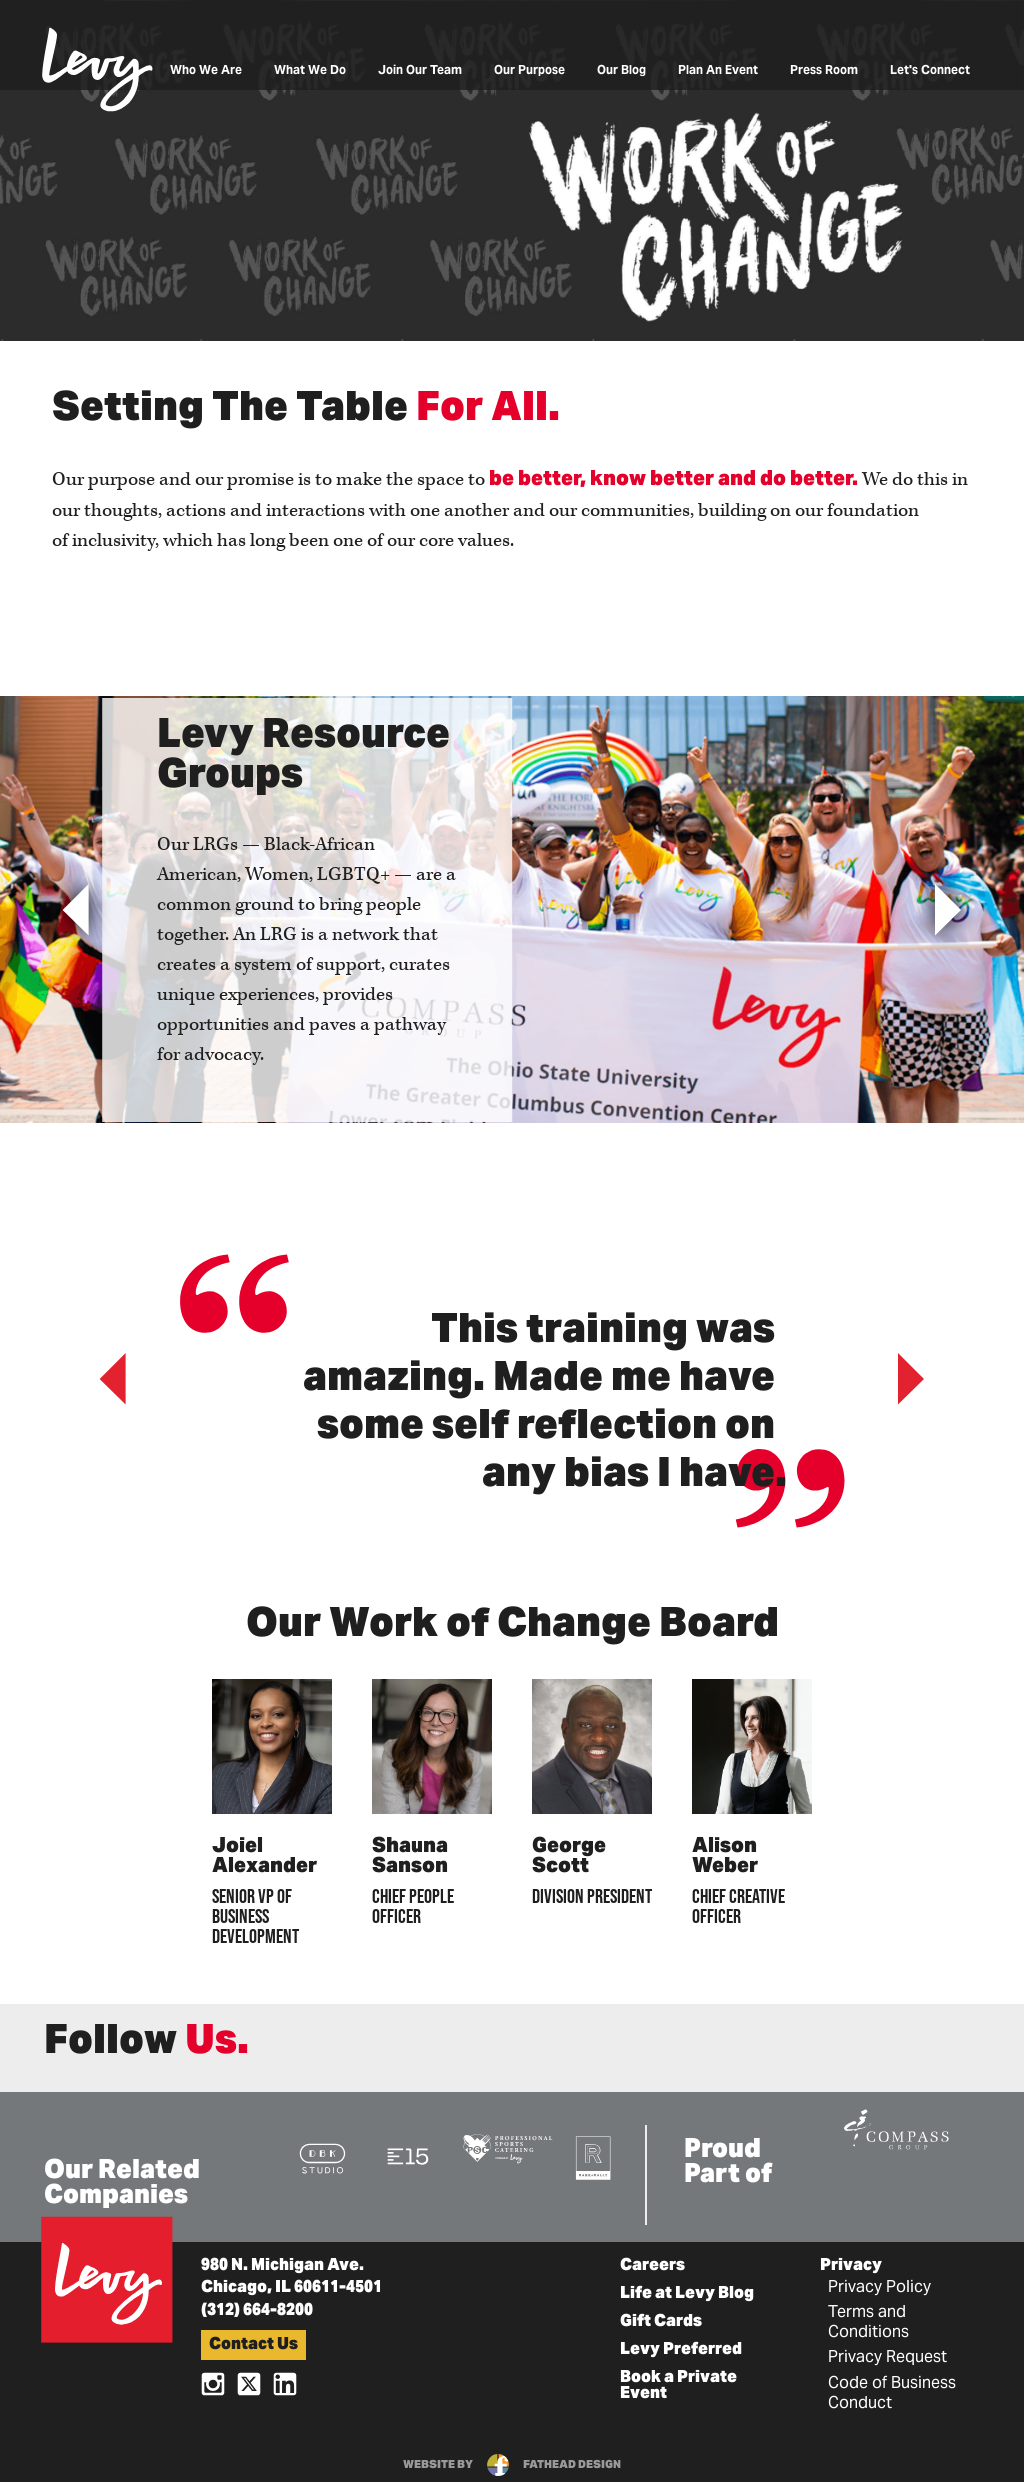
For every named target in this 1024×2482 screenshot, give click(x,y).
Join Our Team (420, 71)
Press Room (824, 71)
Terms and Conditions (868, 2323)
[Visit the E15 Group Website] (408, 2155)
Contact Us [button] (253, 2345)
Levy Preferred (681, 2350)
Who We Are (206, 71)
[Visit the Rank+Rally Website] (593, 2156)
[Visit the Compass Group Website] (896, 2126)
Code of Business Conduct (892, 2394)
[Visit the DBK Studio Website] (322, 2157)
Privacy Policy (879, 2288)
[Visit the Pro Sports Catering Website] (507, 2147)
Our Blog (621, 71)
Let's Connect (930, 71)
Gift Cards (661, 2322)
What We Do (310, 71)
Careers (652, 2266)
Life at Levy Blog (687, 2294)
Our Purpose (529, 71)
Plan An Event (718, 71)
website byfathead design (512, 2465)
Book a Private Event (678, 2386)
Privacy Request (887, 2358)
